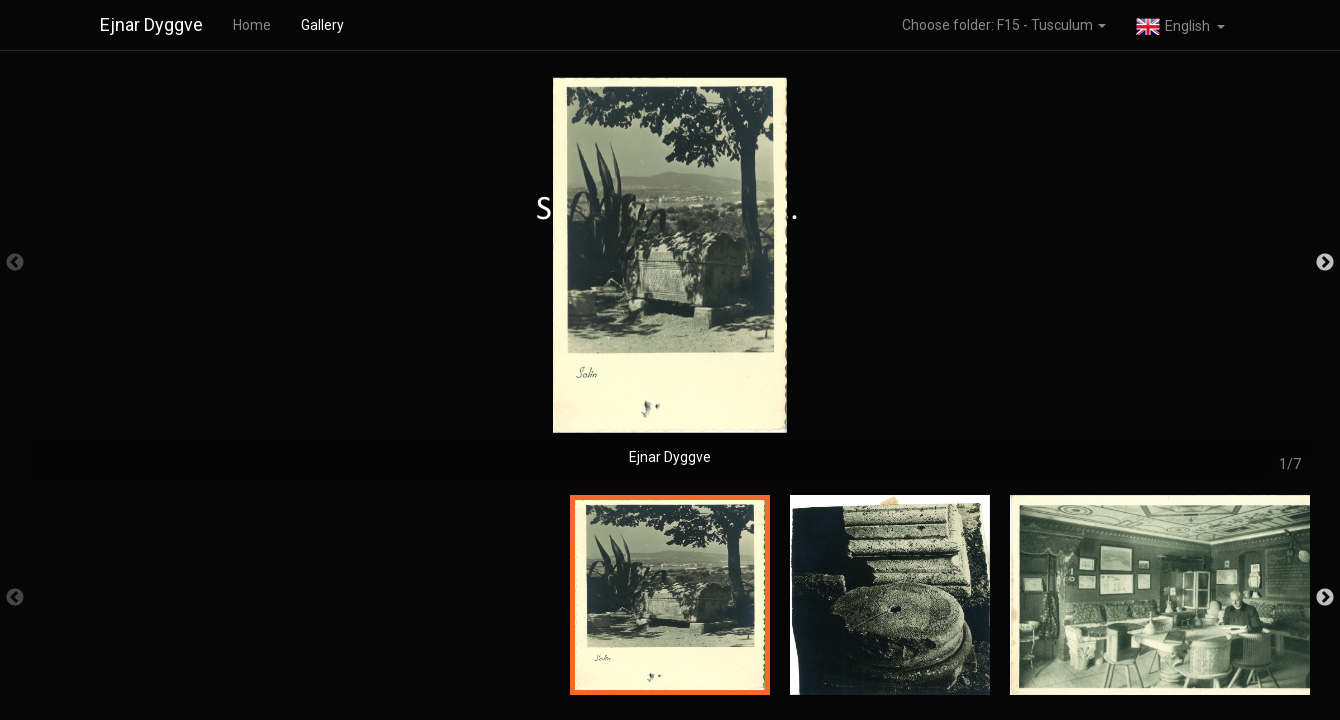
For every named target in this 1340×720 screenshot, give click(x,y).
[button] (1180, 25)
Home (252, 25)
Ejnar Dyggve (151, 24)
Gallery (322, 25)
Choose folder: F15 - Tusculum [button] (1004, 25)
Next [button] (1325, 263)
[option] (670, 272)
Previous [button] (15, 263)
